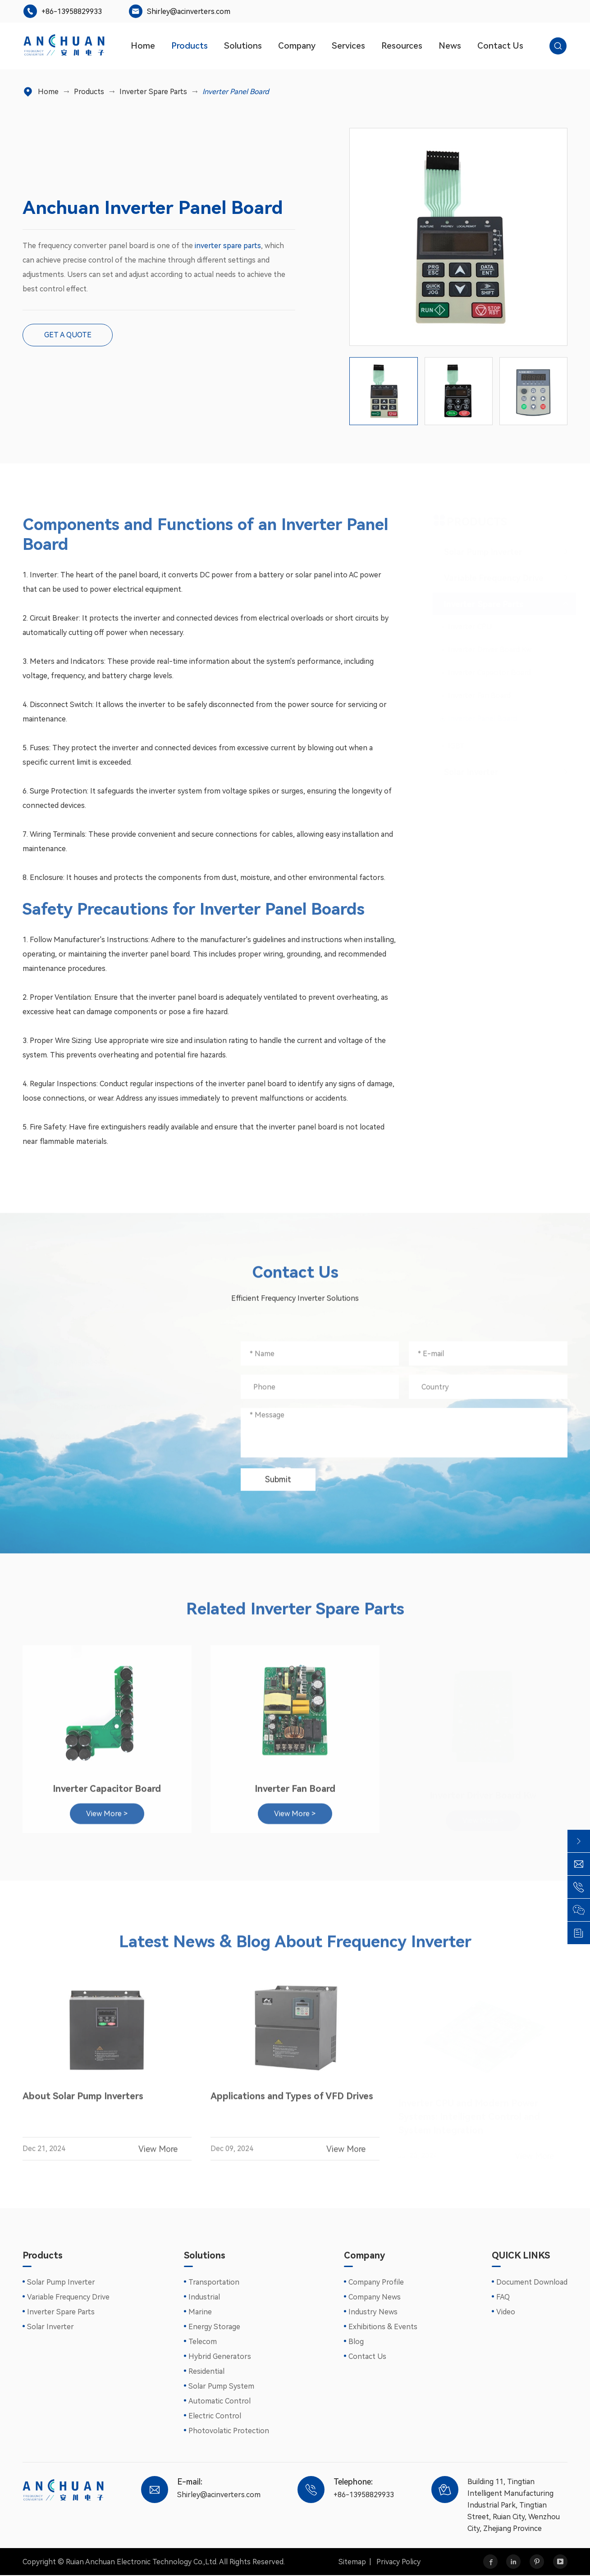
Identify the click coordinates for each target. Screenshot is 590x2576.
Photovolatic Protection (228, 2431)
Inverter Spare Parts (153, 91)
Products (189, 46)
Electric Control (214, 2417)
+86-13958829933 (71, 11)
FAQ (503, 2298)
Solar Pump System (221, 2387)
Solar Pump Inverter (61, 2283)
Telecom (202, 2342)
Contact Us (500, 46)
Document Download (531, 2283)
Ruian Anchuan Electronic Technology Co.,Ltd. (142, 2562)
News (450, 46)
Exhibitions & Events (382, 2327)
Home (143, 46)
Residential (206, 2372)
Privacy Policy (398, 2562)
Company (297, 46)
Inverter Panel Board (235, 91)
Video (505, 2312)
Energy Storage (214, 2327)
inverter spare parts (227, 245)
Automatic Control (219, 2402)
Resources (401, 46)
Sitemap (352, 2562)
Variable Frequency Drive (68, 2298)
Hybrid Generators (219, 2357)
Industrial (204, 2298)
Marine (200, 2312)
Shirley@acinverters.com (188, 11)
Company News (374, 2298)
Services (348, 46)
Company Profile (376, 2283)
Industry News (373, 2312)
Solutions (243, 46)
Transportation (213, 2283)
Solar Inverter (50, 2327)
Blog (356, 2342)
